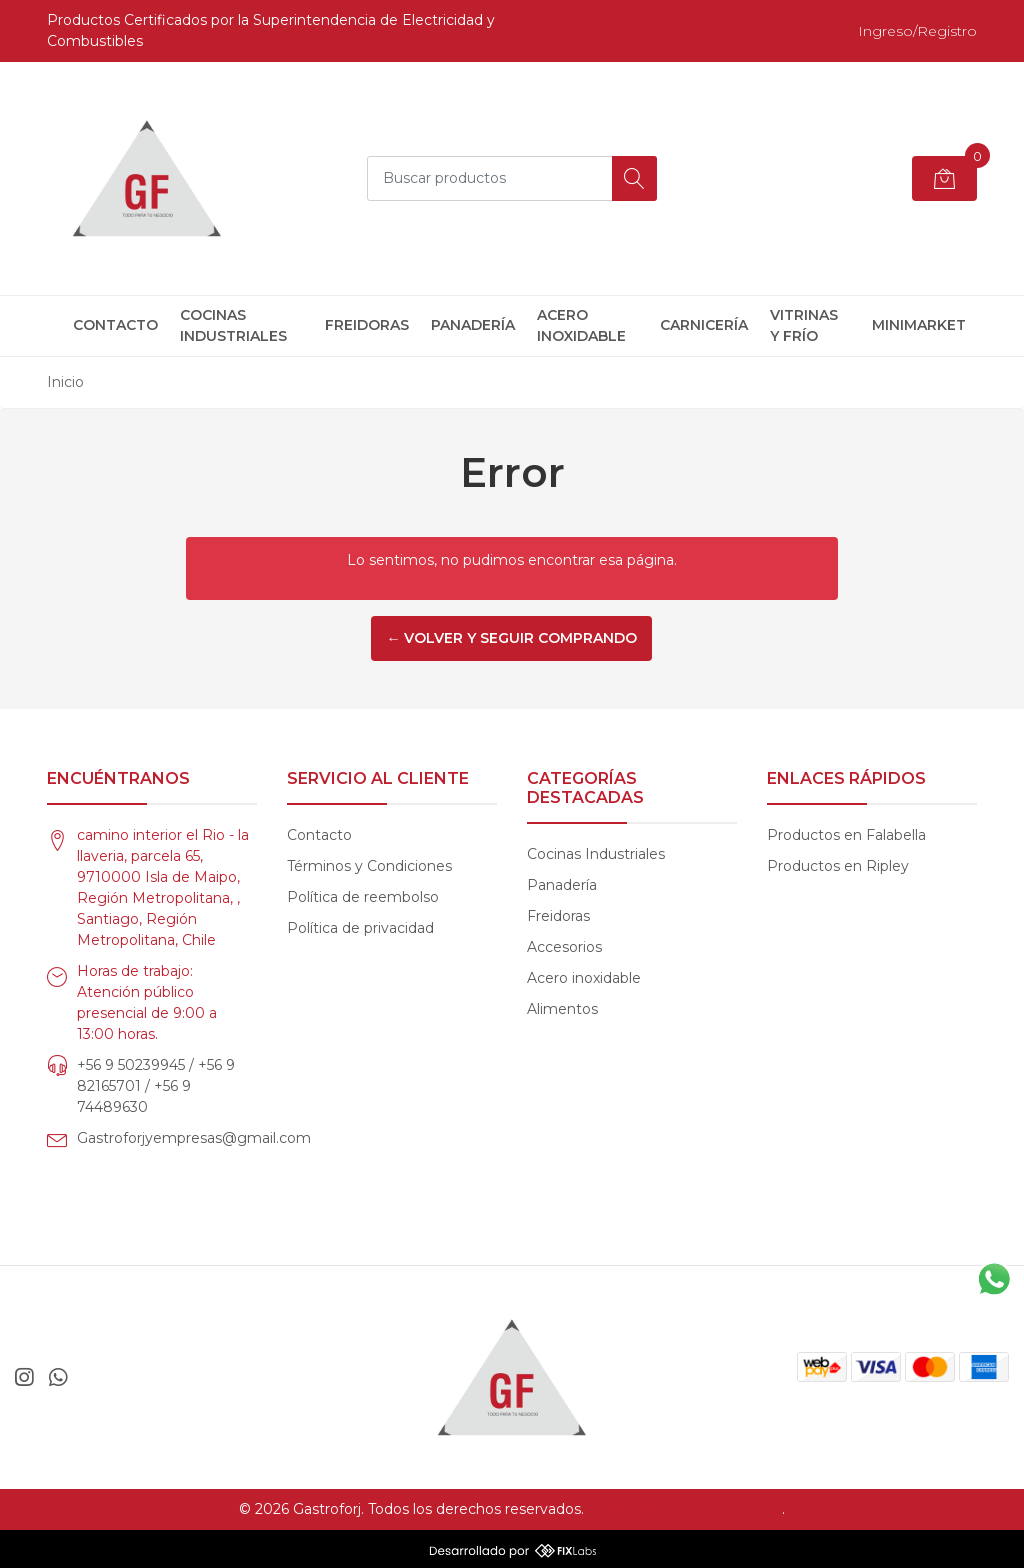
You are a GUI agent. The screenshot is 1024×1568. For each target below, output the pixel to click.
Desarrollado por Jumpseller (685, 1509)
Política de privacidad (360, 928)
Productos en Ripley (838, 866)
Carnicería (704, 325)
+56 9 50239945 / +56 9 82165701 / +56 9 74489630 (156, 1086)
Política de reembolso (363, 897)
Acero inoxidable (581, 325)
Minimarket (919, 325)
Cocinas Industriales (233, 325)
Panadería (473, 325)
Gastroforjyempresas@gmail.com (194, 1138)
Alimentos (562, 1009)
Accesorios (564, 947)
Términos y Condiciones (369, 866)
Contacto (115, 325)
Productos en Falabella (846, 835)
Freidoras (367, 325)
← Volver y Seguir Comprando (511, 638)
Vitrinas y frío (804, 325)
